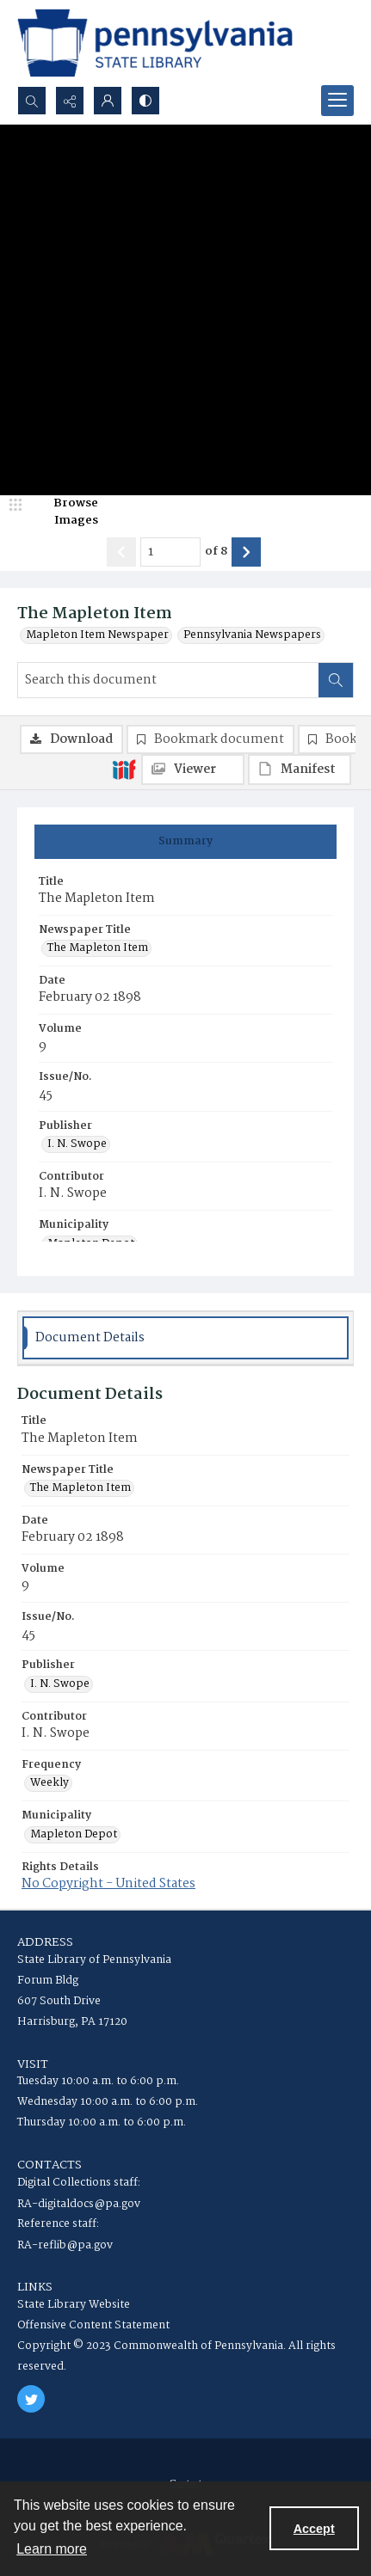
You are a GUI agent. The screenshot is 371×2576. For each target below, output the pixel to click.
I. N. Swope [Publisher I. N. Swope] (77, 1144)
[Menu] (337, 100)
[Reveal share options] (69, 100)
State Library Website (73, 2305)
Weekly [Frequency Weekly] (49, 1783)
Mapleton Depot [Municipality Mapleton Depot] (73, 1834)
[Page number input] (170, 552)
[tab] (185, 841)
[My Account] (107, 100)
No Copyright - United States (108, 1884)
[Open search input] (32, 100)
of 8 (216, 552)
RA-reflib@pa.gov (65, 2245)
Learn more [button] (51, 2549)
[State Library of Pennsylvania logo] (155, 43)
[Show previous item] (121, 552)
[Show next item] (246, 552)
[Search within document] (335, 680)
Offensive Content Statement (93, 2325)
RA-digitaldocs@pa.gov (78, 2204)
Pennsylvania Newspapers (252, 635)
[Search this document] (168, 680)
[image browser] (64, 512)
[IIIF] (124, 768)
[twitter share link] (31, 2399)
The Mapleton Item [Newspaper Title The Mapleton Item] (97, 948)
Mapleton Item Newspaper (97, 635)
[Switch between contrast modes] (145, 100)
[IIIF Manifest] (299, 769)
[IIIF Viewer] (192, 769)
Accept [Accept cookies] (314, 2529)
